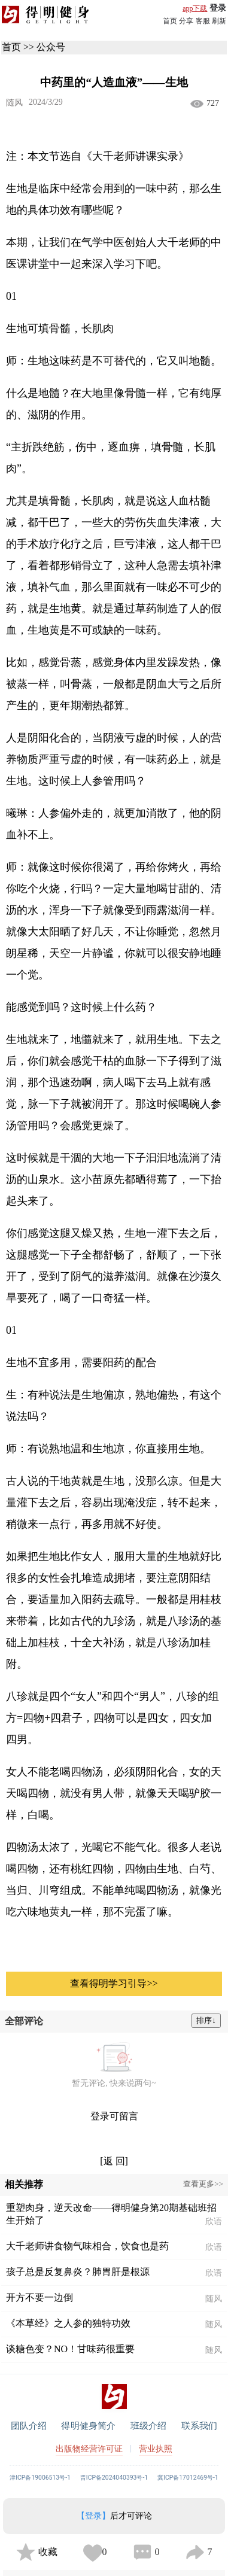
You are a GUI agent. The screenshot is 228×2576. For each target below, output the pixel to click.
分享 (186, 21)
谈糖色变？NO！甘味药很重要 (70, 2349)
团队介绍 (29, 2425)
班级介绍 (148, 2425)
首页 (170, 21)
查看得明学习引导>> (113, 1983)
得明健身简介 (88, 2425)
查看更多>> (203, 2183)
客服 (203, 21)
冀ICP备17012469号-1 (187, 2477)
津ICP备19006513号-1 (40, 2477)
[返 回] (114, 2161)
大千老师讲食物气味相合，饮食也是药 (87, 2246)
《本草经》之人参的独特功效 (68, 2323)
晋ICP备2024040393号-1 (114, 2477)
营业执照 (155, 2449)
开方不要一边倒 (39, 2297)
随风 (14, 102)
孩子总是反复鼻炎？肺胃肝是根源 (78, 2272)
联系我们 (199, 2425)
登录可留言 (114, 2116)
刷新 (219, 21)
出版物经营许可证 (89, 2449)
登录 (217, 8)
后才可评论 (114, 2515)
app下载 (195, 8)
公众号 (51, 47)
